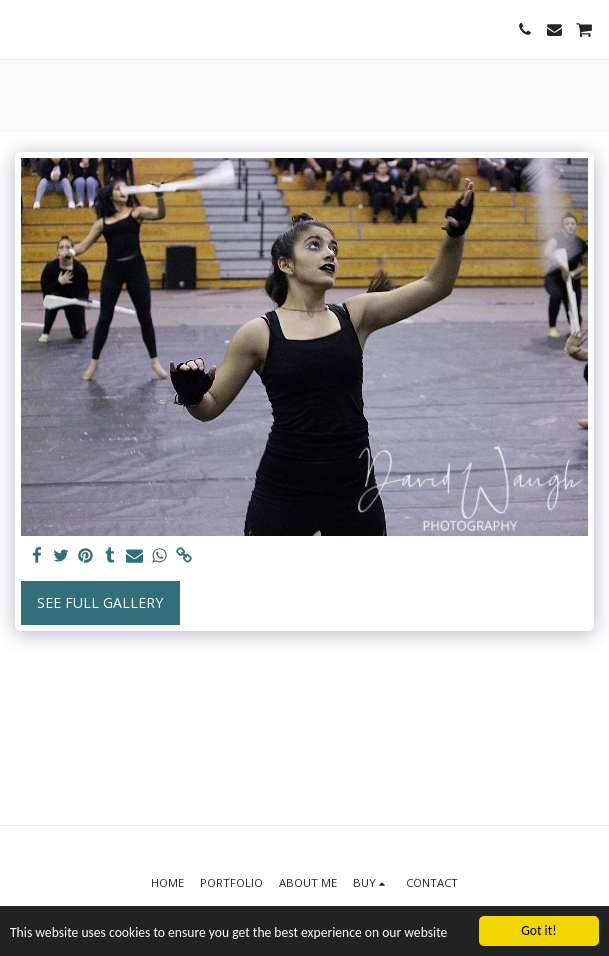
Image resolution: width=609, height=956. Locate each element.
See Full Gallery (100, 602)
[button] (22, 28)
